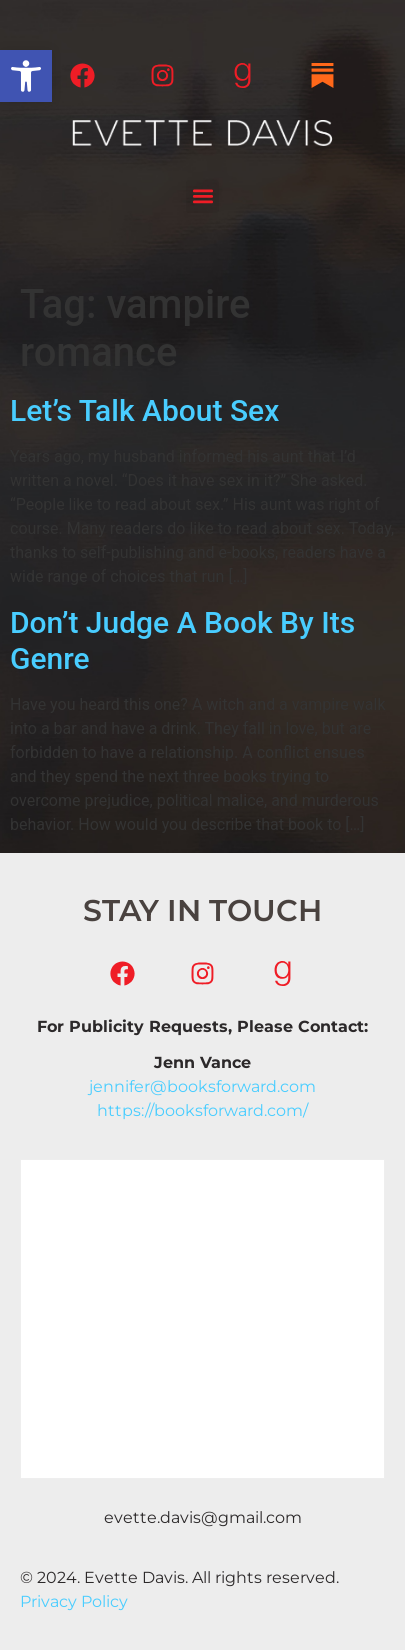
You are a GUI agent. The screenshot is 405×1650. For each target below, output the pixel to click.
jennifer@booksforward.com (202, 1086)
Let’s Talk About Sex (144, 410)
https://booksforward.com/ (202, 1110)
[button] (26, 76)
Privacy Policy (74, 1601)
